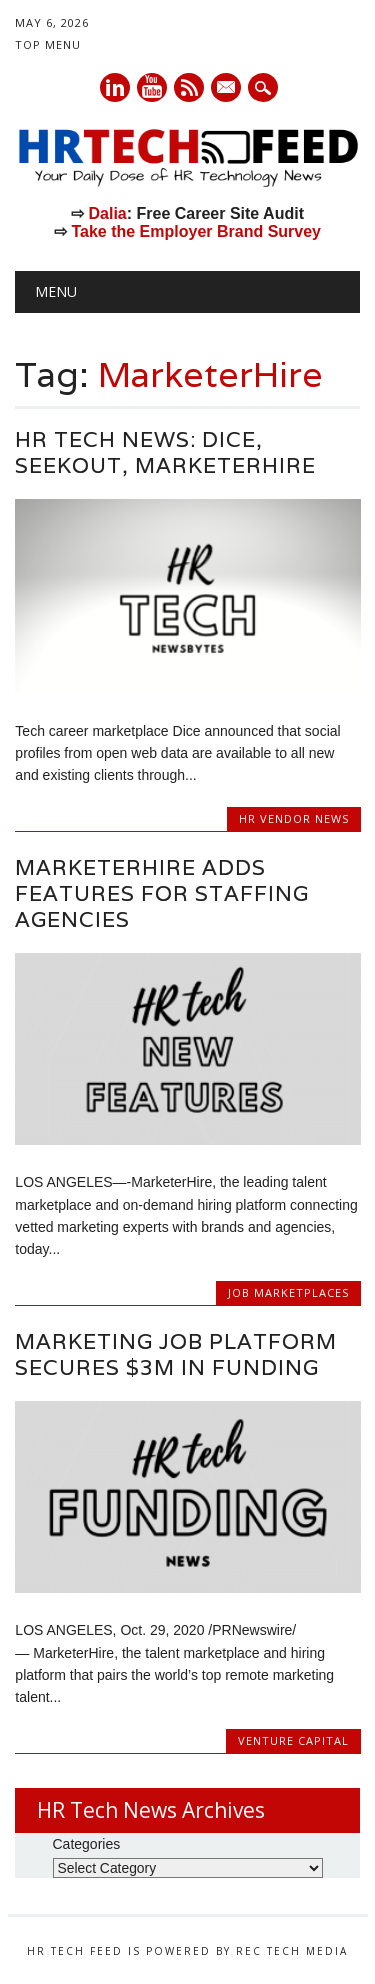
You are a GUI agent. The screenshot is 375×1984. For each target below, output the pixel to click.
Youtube (152, 87)
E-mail (227, 89)
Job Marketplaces (288, 1292)
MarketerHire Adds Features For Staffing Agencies (162, 893)
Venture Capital (293, 1740)
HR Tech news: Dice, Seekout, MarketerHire (165, 452)
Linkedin (115, 87)
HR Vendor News (294, 818)
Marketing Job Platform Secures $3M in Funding (176, 1354)
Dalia (107, 213)
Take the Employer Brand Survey (196, 231)
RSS (189, 87)
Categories (87, 1844)
